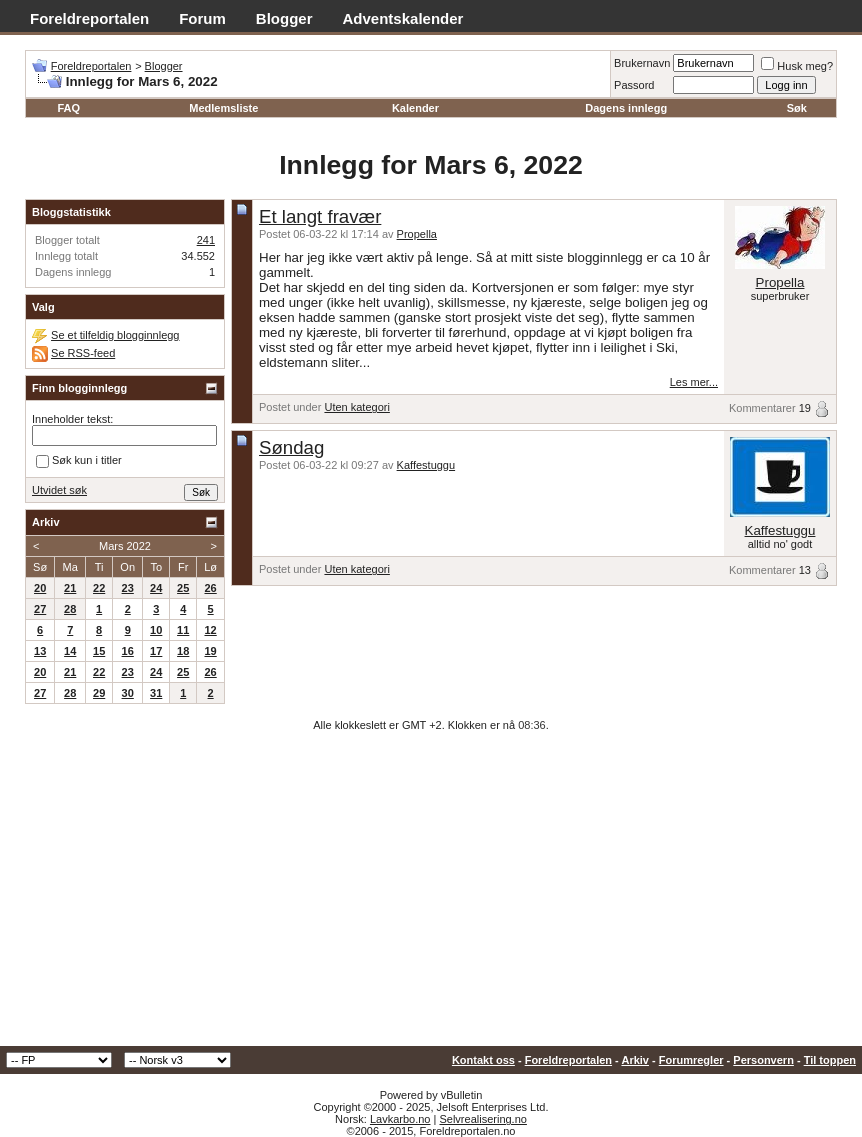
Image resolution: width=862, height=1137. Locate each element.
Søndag (291, 447)
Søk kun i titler (79, 462)
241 (206, 240)
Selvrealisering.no (482, 1119)
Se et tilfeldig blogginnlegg (115, 335)
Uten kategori (356, 407)
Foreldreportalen (89, 18)
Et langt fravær (320, 216)
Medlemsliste (223, 108)
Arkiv (635, 1060)
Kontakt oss (483, 1060)
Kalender (415, 108)
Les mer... (694, 382)
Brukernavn (642, 63)
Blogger (284, 18)
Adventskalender (403, 18)
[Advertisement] (431, 896)
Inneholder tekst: (72, 419)
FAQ (68, 108)
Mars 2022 (125, 546)
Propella (417, 234)
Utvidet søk (59, 490)
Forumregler (691, 1060)
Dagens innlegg (626, 108)
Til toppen (830, 1060)
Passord (634, 85)
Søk (797, 108)
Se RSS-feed (83, 353)
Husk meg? (797, 66)
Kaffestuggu (426, 465)
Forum (202, 18)
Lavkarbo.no (400, 1119)
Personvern (763, 1060)
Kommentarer (762, 408)
